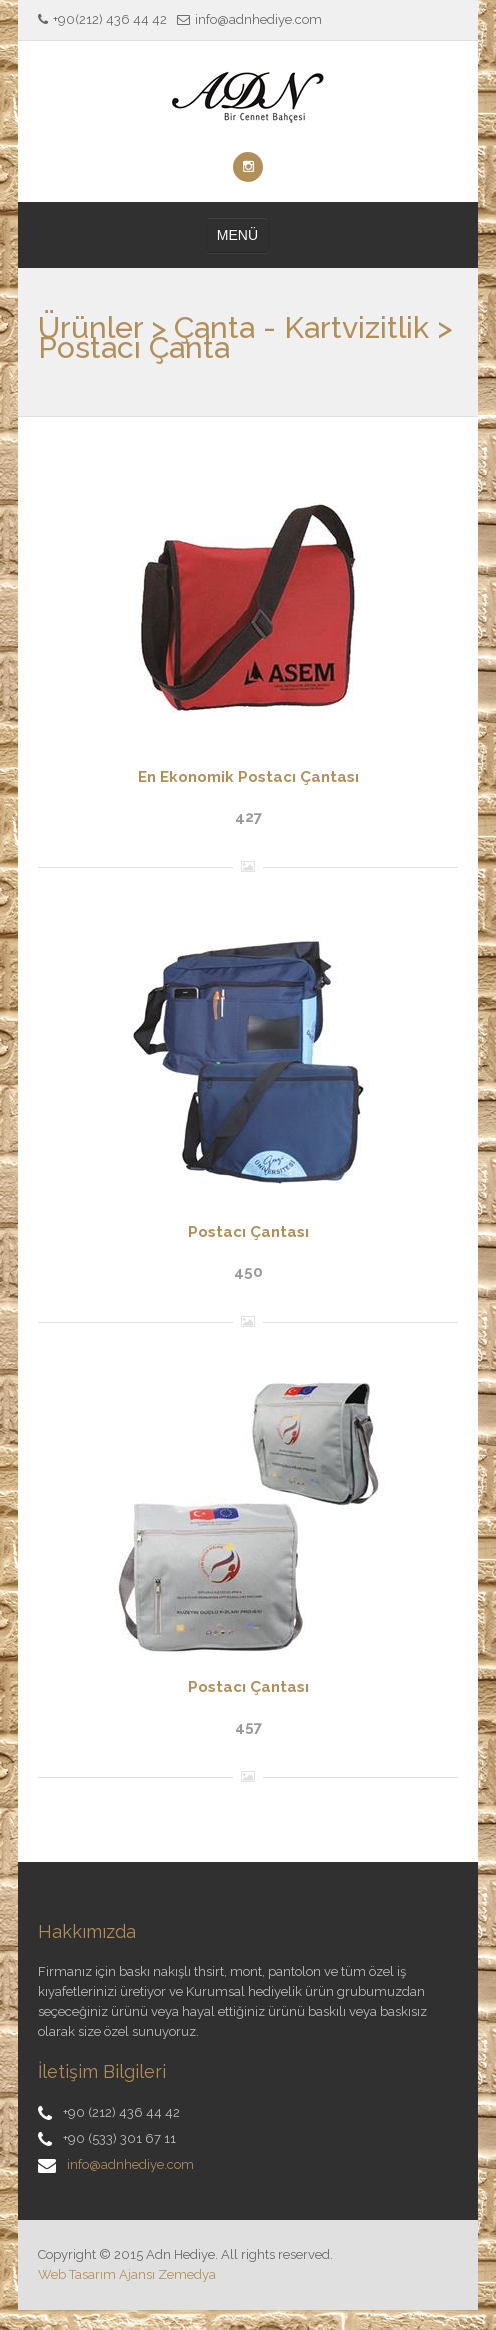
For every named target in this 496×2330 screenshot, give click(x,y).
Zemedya (187, 2274)
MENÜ (237, 235)
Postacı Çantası (248, 1232)
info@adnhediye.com (130, 2164)
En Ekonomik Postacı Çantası (248, 777)
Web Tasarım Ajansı (96, 2274)
